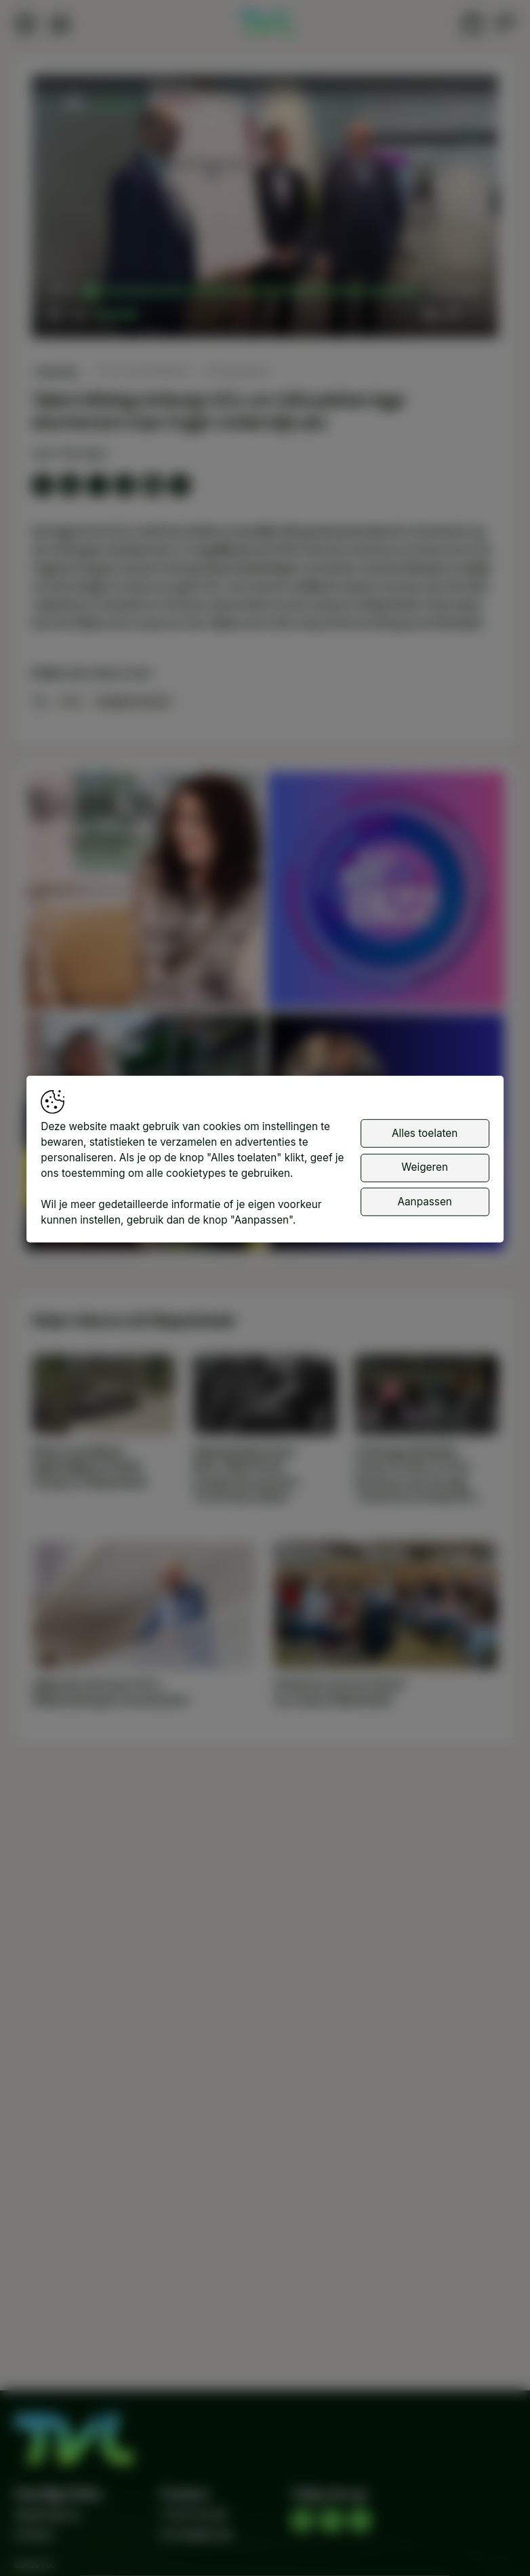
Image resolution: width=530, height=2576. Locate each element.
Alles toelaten (424, 1133)
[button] (268, 209)
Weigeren (424, 1167)
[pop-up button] (452, 314)
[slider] (253, 291)
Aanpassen (424, 1201)
